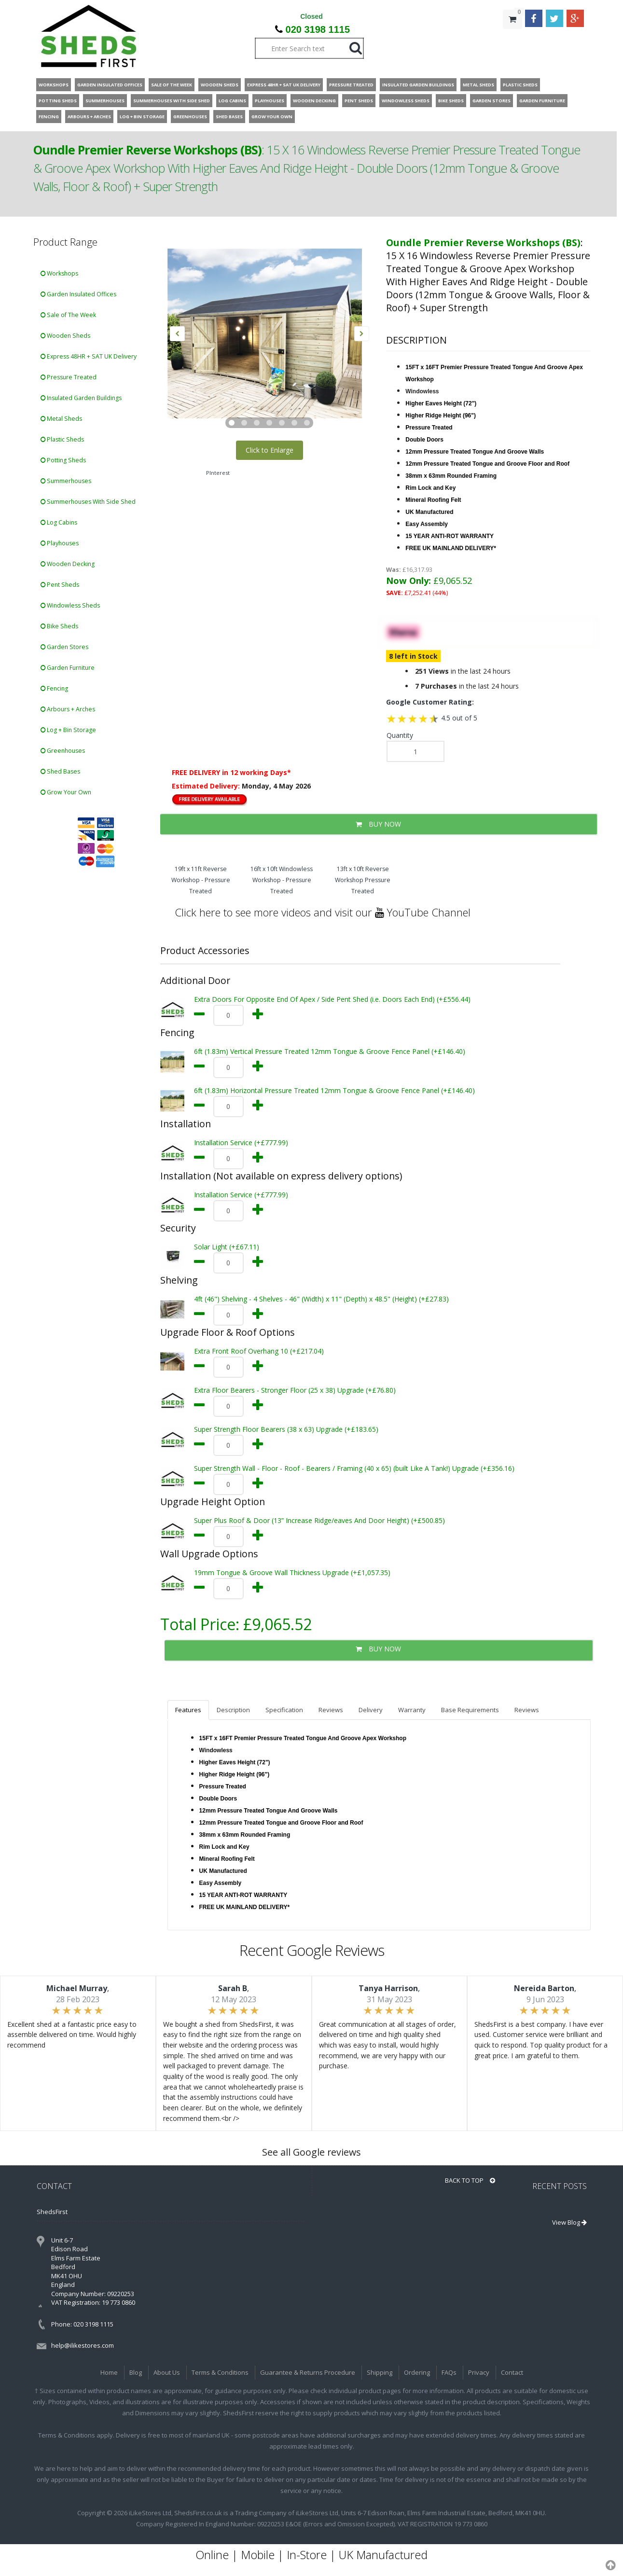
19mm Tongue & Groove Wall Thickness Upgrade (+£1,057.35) (292, 1572)
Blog (135, 2372)
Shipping (379, 2372)
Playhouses (60, 543)
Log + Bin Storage (68, 730)
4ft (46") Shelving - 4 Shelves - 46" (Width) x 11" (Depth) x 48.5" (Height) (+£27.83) (321, 1298)
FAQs (449, 2372)
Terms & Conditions (220, 2372)
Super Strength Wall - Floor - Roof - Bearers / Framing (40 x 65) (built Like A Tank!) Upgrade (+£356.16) (354, 1468)
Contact (512, 2372)
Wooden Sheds (65, 336)
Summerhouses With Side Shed (88, 502)
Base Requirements (470, 1709)
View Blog (569, 2222)
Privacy (478, 2372)
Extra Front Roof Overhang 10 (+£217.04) (259, 1351)
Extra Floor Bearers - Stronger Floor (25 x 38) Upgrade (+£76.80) (295, 1390)
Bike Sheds (59, 626)
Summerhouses (66, 481)
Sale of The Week (68, 315)
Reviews (330, 1709)
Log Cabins (59, 522)
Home (109, 2372)
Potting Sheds (63, 460)
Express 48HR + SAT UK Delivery (89, 356)
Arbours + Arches (68, 709)
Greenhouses (63, 751)
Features (188, 1709)
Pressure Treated (69, 377)
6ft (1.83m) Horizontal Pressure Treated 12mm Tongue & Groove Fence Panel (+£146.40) (334, 1090)
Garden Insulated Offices (78, 294)
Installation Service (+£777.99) (241, 1142)
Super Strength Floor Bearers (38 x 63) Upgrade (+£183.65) (286, 1429)
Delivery (371, 1709)
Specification (284, 1709)
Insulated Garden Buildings (81, 398)
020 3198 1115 (318, 29)
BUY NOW (378, 824)
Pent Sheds (60, 585)
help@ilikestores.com (82, 2345)
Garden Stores (64, 647)
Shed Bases (60, 771)
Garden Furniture (68, 668)
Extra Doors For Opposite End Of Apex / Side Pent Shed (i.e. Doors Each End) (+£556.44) (332, 999)
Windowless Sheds (70, 605)
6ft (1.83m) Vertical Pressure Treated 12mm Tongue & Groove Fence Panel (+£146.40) (329, 1051)
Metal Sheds (61, 419)
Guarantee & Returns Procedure (307, 2372)
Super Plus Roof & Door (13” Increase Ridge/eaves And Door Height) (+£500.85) (319, 1520)
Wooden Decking (68, 564)
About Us (166, 2372)
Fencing (54, 688)
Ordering (417, 2372)
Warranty (412, 1709)
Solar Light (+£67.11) (226, 1246)
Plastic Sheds (62, 439)
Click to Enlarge (269, 450)
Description (233, 1709)
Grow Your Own (66, 792)
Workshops (59, 273)
